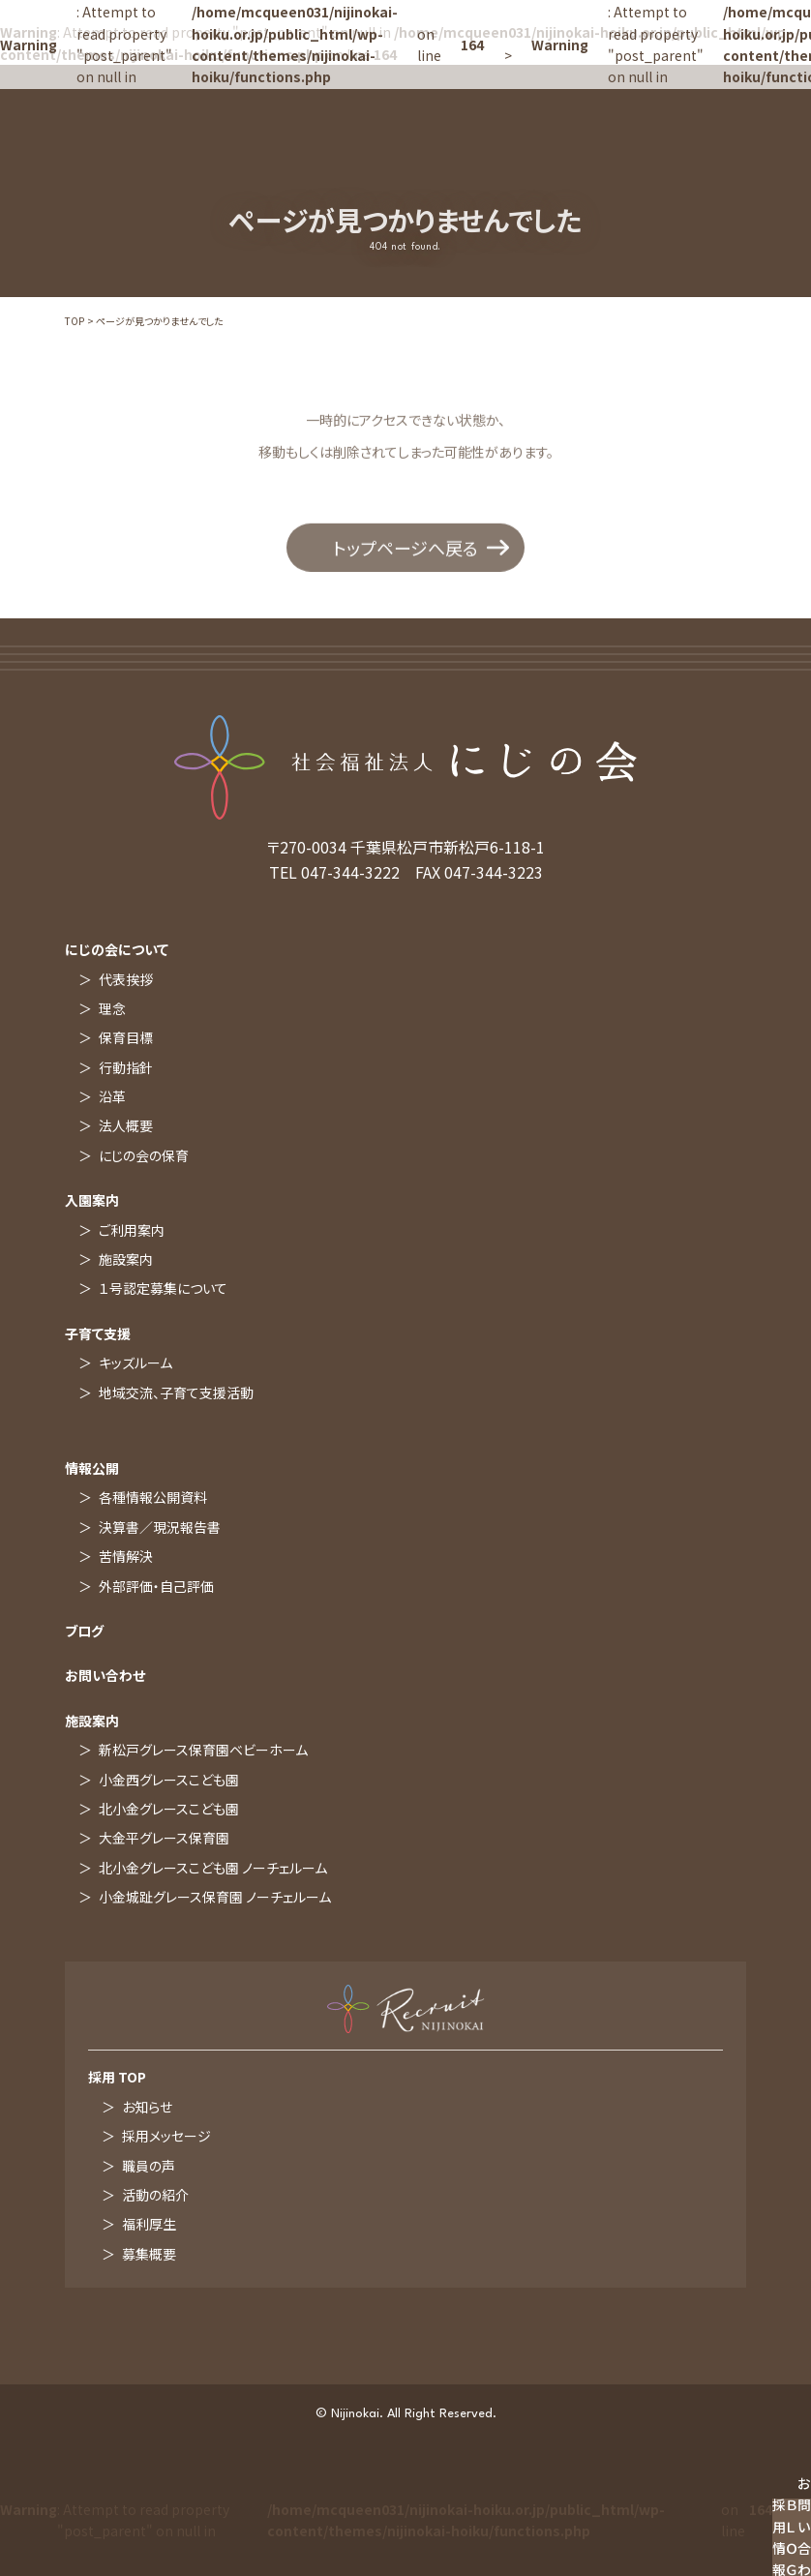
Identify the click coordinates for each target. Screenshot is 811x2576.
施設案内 (126, 1259)
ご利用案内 (132, 1230)
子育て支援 (98, 1333)
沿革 (112, 1096)
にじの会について (116, 949)
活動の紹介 (155, 2194)
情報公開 (92, 1468)
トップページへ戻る (405, 551)
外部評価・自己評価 (156, 1586)
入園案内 (92, 1200)
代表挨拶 (126, 979)
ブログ (84, 1630)
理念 (112, 1008)
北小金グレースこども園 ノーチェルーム (213, 1867)
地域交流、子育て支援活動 (176, 1392)
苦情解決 (126, 1556)
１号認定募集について (163, 1288)
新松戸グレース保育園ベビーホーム (203, 1749)
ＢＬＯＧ (791, 2537)
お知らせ (147, 2106)
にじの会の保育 (144, 1155)
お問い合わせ (105, 1675)
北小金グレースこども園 (169, 1808)
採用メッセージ (166, 2135)
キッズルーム (135, 1362)
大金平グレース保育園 (164, 1837)
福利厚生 (149, 2223)
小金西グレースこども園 (169, 1779)
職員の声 (148, 2165)
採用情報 (779, 2537)
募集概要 (149, 2253)
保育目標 (126, 1037)
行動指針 (126, 1067)
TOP (74, 321)
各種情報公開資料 (153, 1497)
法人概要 (126, 1125)
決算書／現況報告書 (160, 1527)
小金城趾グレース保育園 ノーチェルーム (215, 1896)
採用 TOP (117, 2076)
